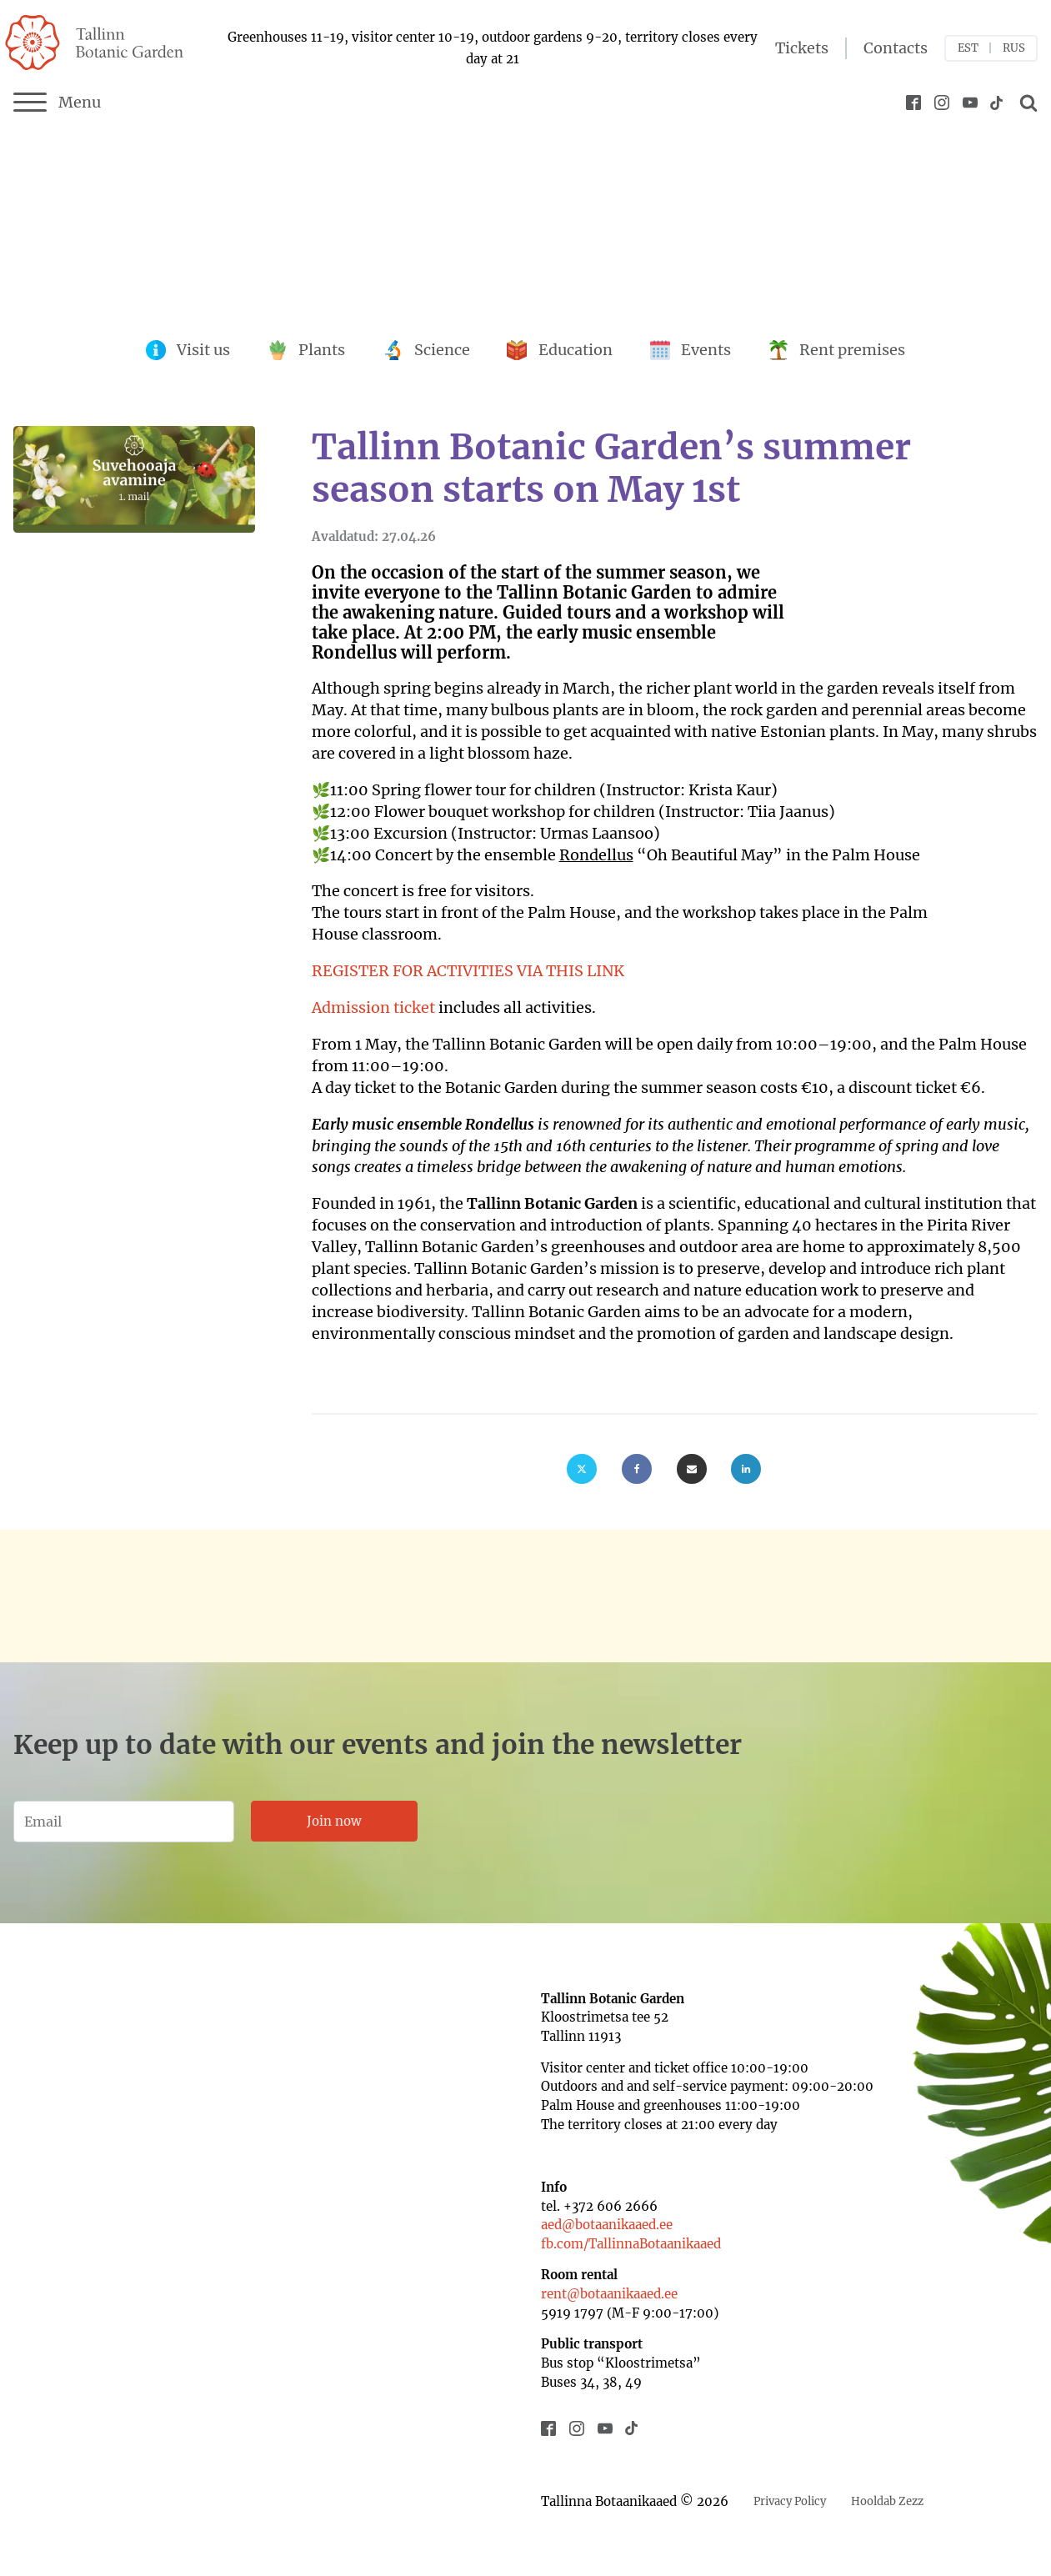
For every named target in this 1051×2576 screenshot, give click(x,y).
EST (968, 48)
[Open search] (1026, 103)
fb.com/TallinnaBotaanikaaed (631, 2244)
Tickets (801, 48)
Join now (334, 1821)
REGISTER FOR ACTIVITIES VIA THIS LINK (468, 970)
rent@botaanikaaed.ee (609, 2294)
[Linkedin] (746, 1469)
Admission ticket (373, 1007)
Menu (57, 103)
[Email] (692, 1469)
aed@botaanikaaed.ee (607, 2225)
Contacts (895, 48)
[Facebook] (637, 1469)
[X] (582, 1469)
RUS (1014, 48)
